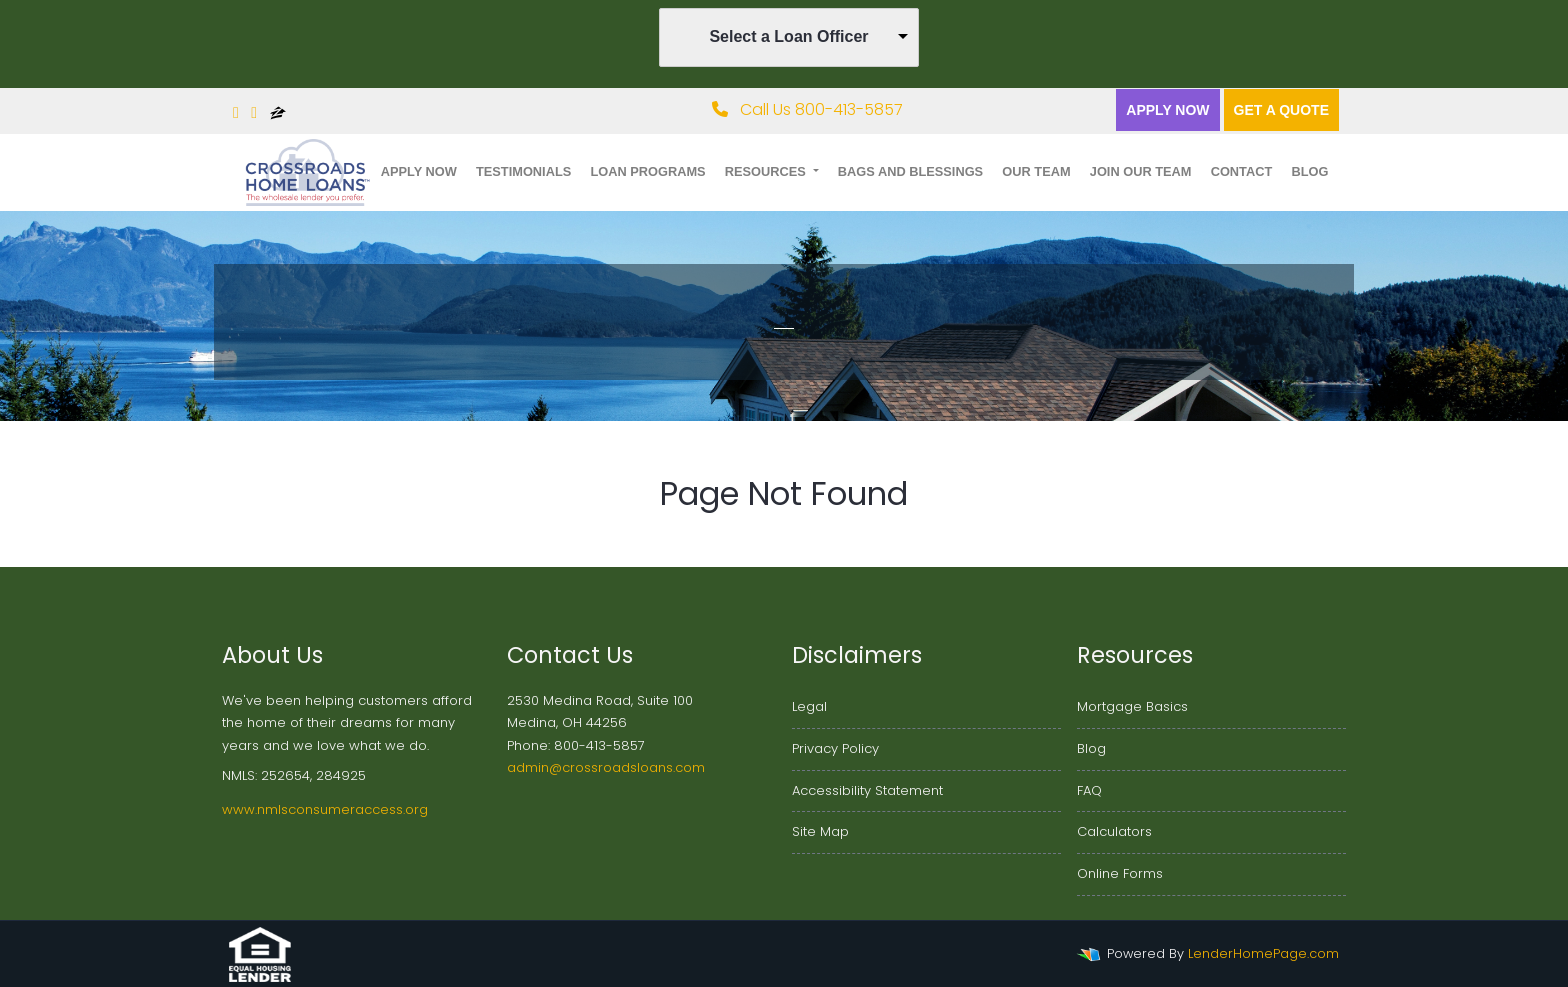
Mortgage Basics (1132, 706)
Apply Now (1167, 110)
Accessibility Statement (867, 790)
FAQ (1089, 790)
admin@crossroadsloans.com (606, 767)
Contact (1242, 171)
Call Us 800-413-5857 (807, 109)
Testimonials (523, 171)
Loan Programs (647, 171)
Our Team (1036, 171)
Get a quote (1281, 110)
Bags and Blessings (910, 171)
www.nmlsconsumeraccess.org (325, 809)
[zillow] (278, 112)
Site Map (820, 831)
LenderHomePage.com (1263, 953)
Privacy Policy (835, 748)
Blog (1309, 171)
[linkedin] (254, 112)
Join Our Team (1141, 171)
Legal (809, 706)
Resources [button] (767, 171)
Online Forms (1120, 873)
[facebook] (236, 112)
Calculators (1114, 831)
